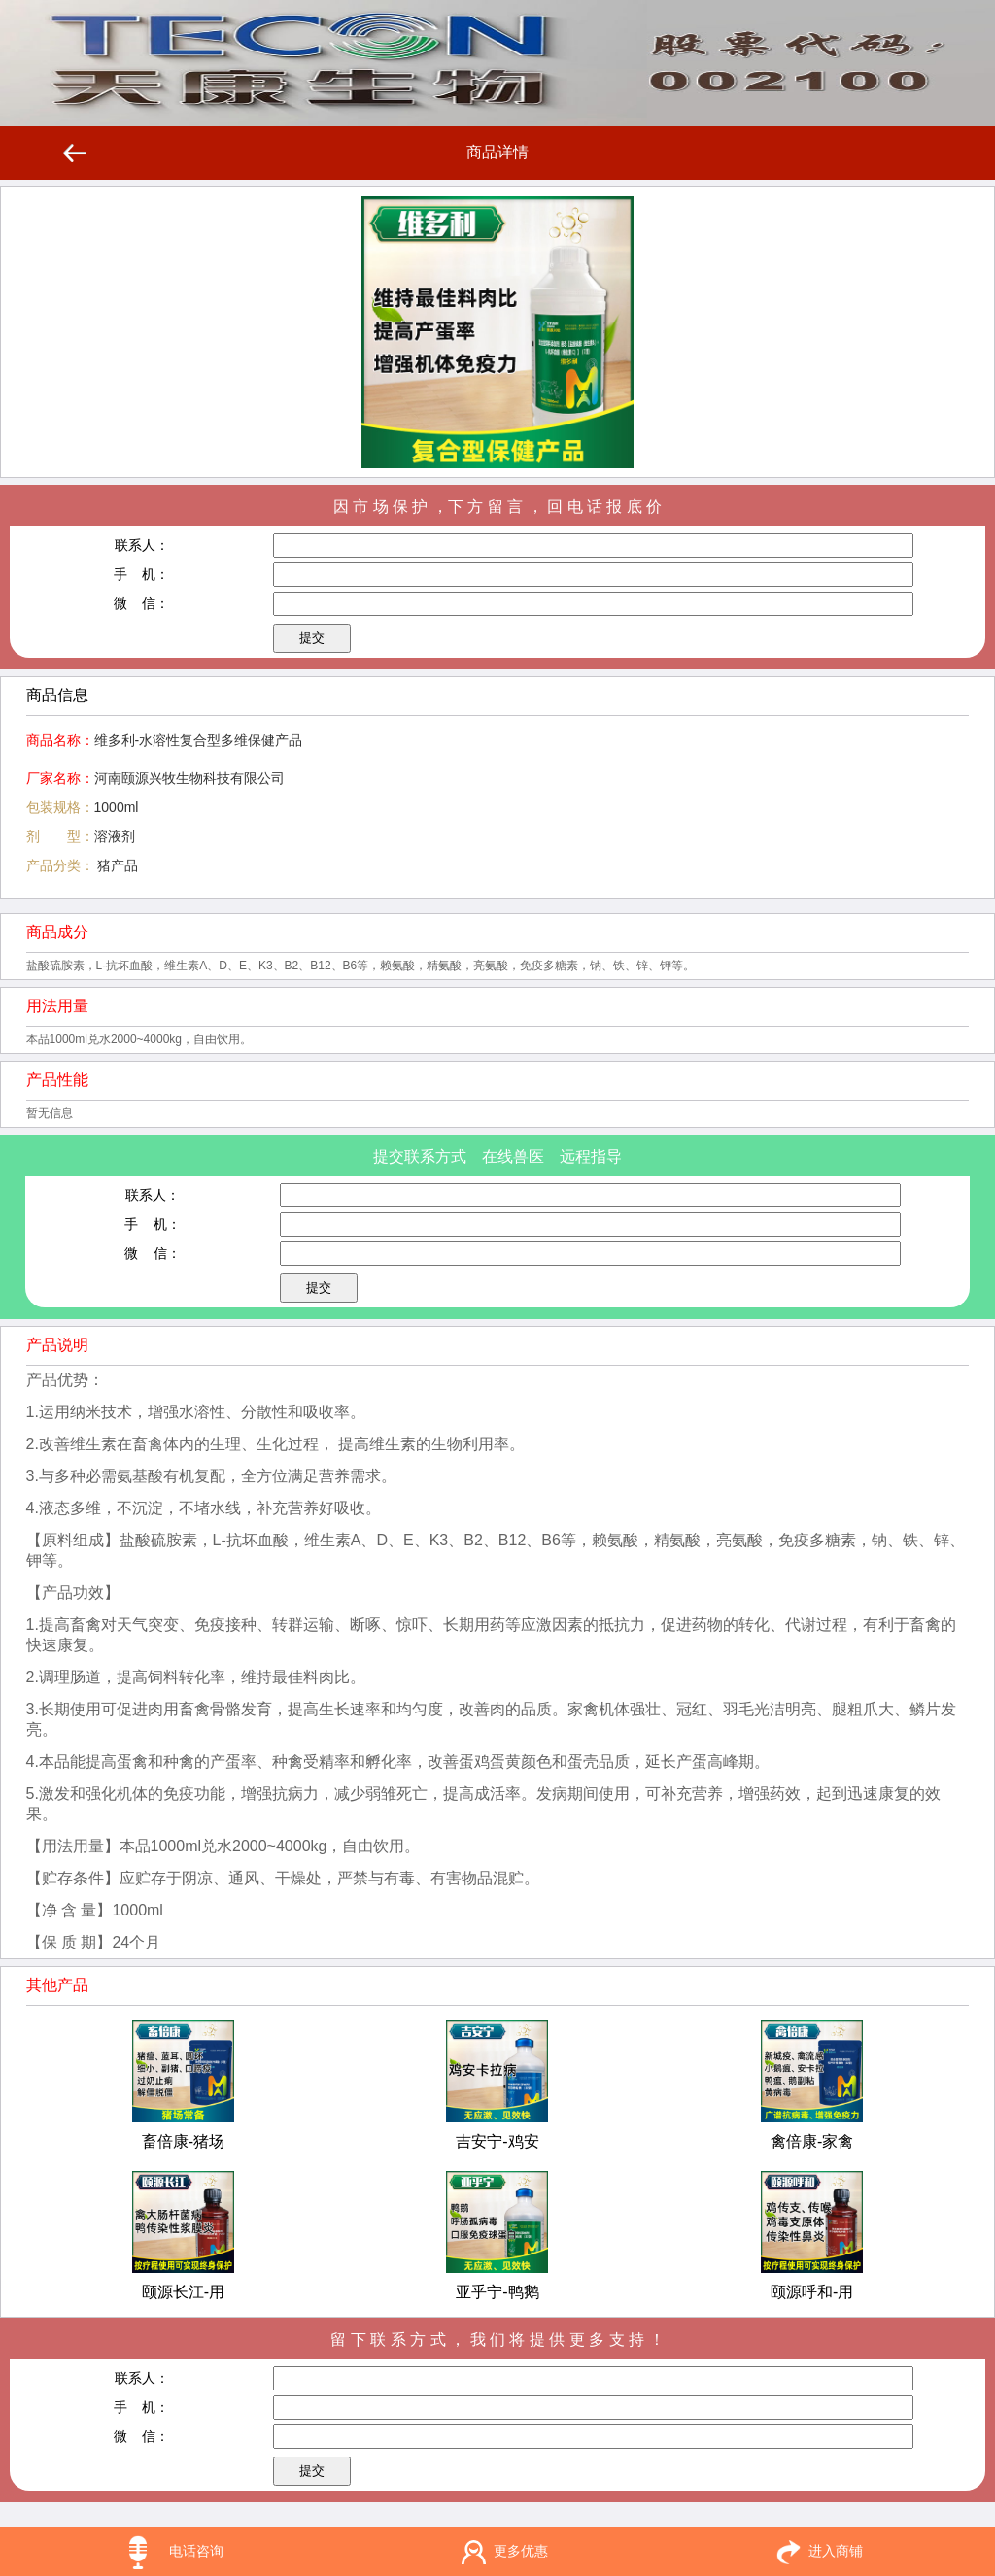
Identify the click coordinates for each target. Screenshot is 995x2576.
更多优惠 (521, 2551)
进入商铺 (835, 2551)
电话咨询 (196, 2551)
